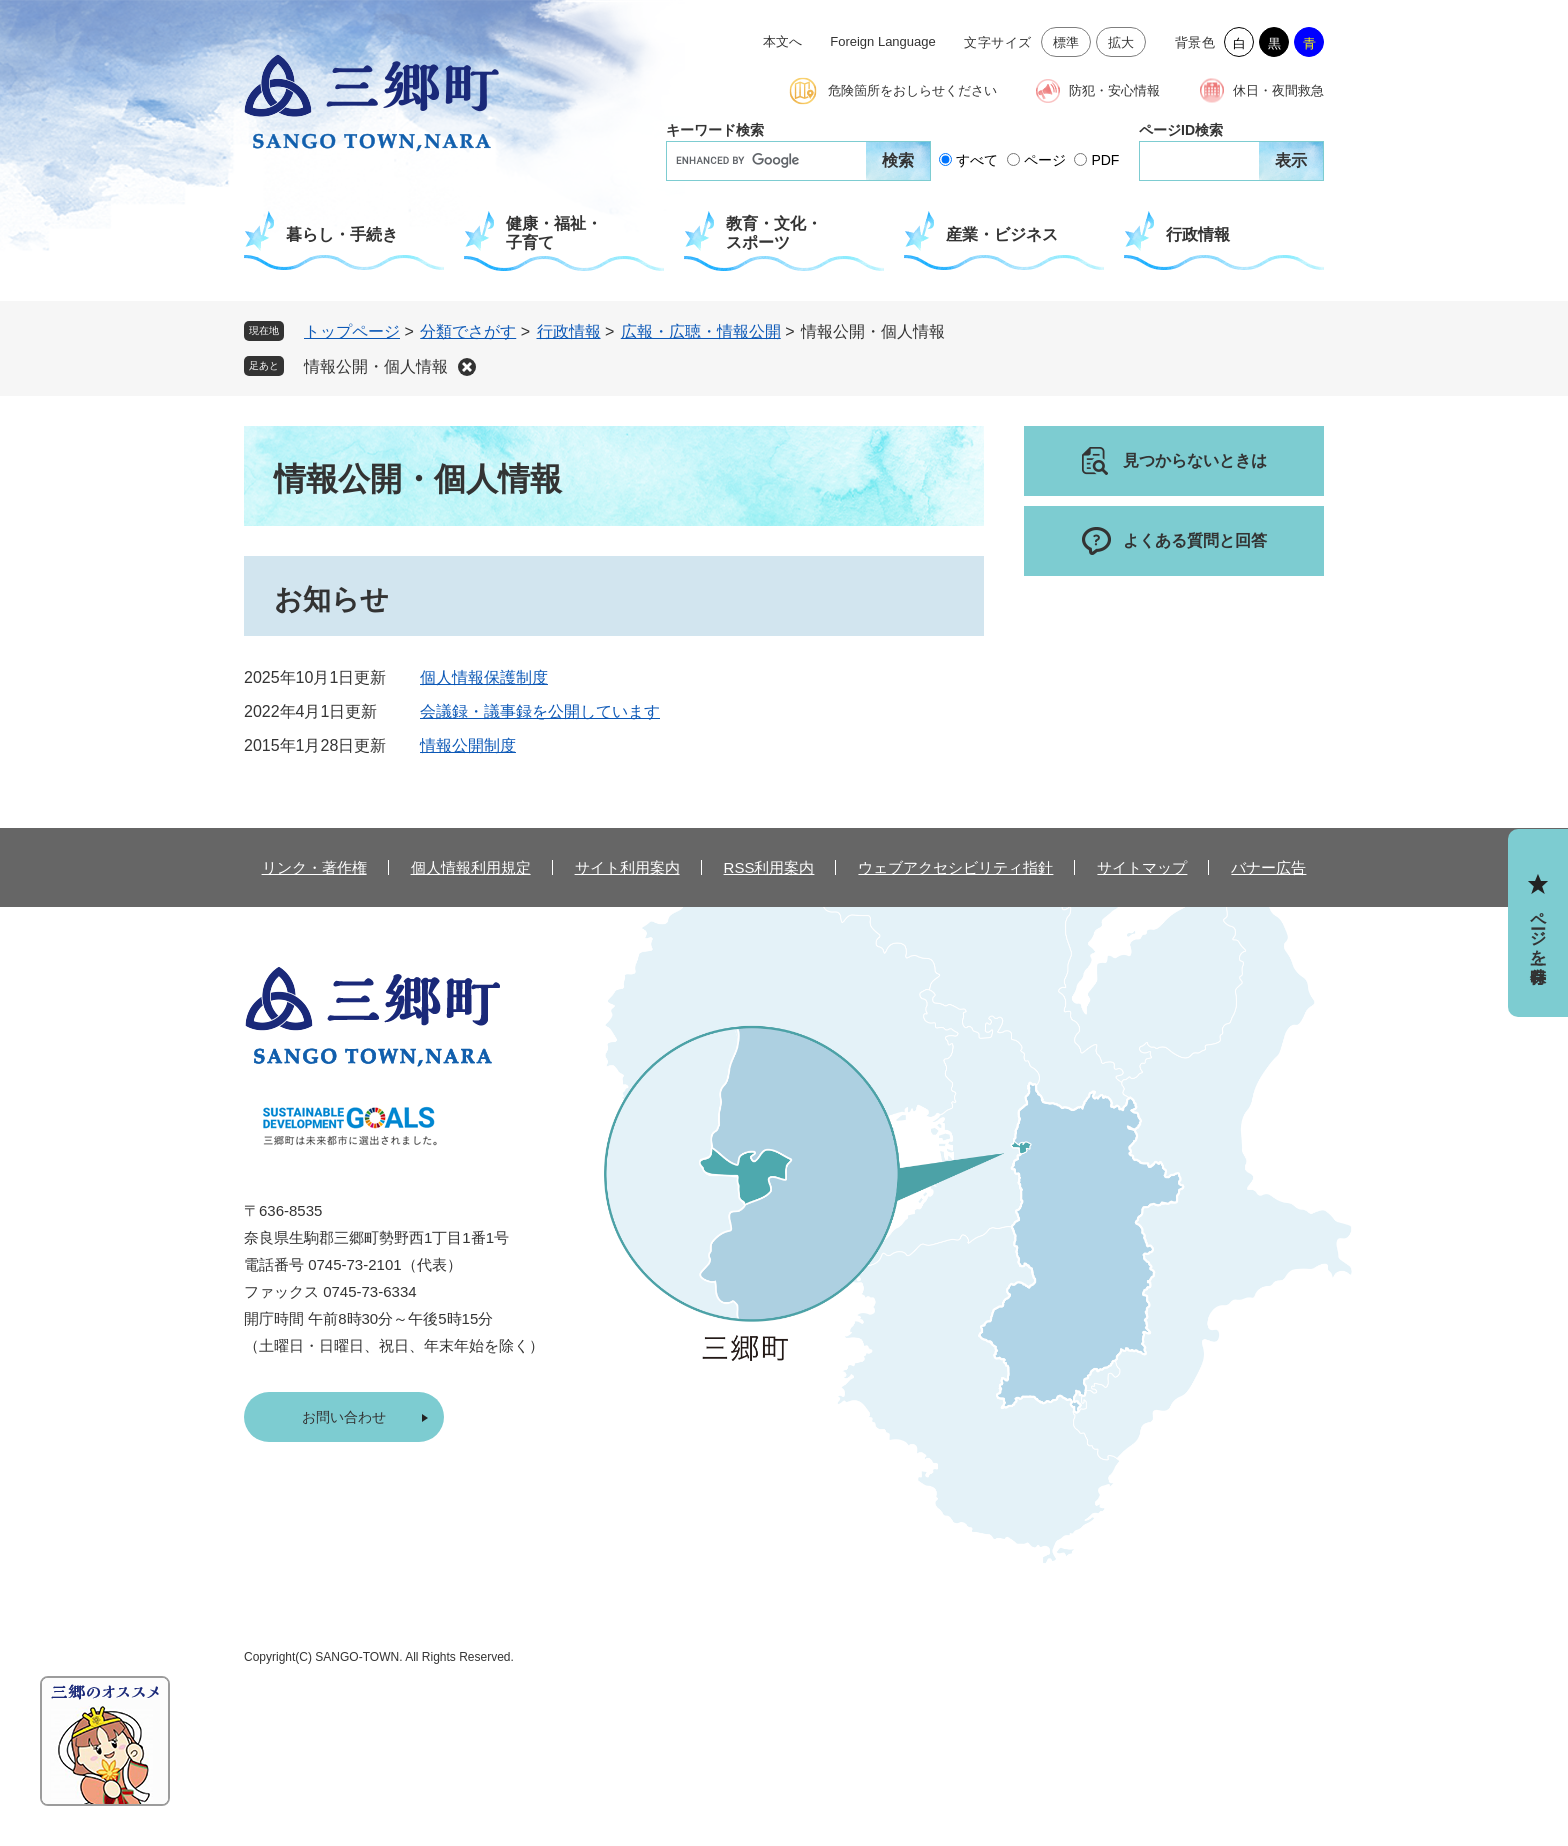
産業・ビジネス (1002, 234)
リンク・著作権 (314, 867)
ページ (1045, 160)
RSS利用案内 (769, 867)
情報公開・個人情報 (376, 366)
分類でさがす (468, 331)
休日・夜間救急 (1278, 90)
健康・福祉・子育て (554, 233)
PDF (1105, 160)
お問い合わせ (344, 1417)
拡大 (1121, 42)
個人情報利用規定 (471, 867)
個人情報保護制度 (484, 677)
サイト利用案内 (627, 867)
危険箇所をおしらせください (912, 90)
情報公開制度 (468, 745)
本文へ (782, 41)
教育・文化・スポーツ (774, 233)
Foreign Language (883, 41)
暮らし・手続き (342, 234)
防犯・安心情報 (1114, 90)
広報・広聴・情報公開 (701, 331)
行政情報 (1198, 234)
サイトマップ (1142, 867)
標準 (1066, 42)
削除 (467, 367)
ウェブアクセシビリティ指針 (955, 867)
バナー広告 (1268, 867)
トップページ (352, 331)
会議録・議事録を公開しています (540, 711)
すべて (977, 160)
